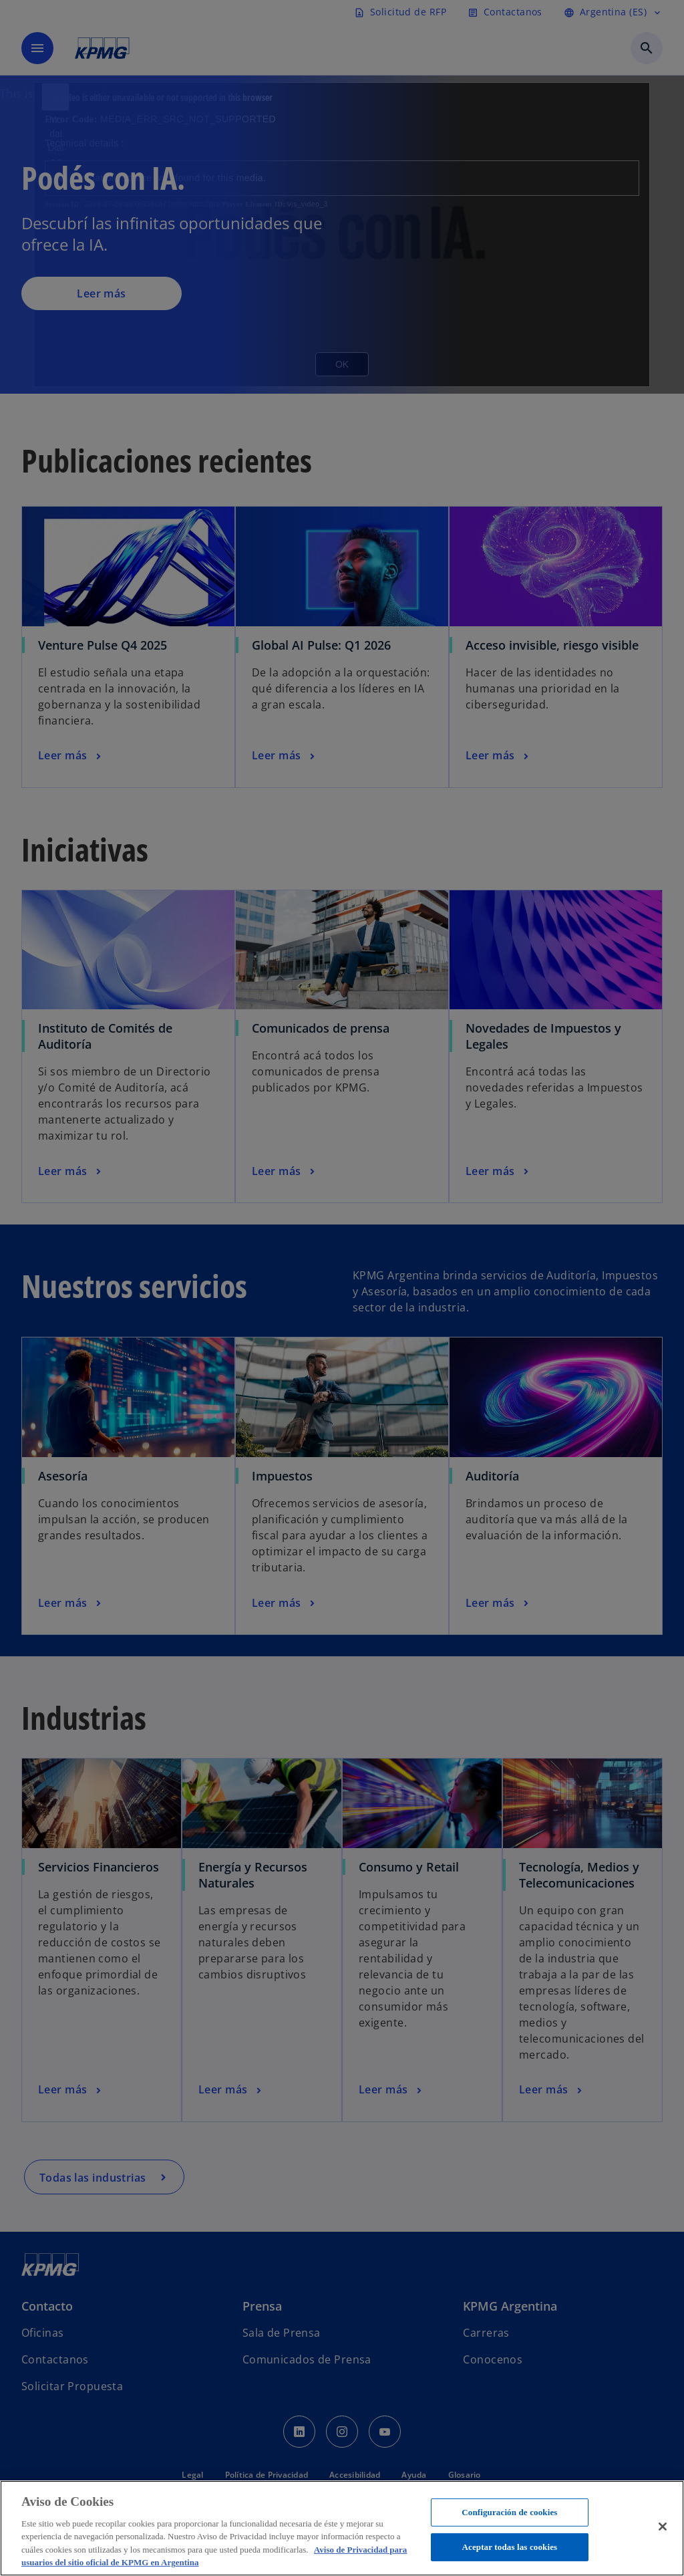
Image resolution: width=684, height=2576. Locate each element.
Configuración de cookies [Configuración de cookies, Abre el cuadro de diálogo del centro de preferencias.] (509, 2512)
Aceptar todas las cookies (509, 2547)
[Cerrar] (662, 2526)
